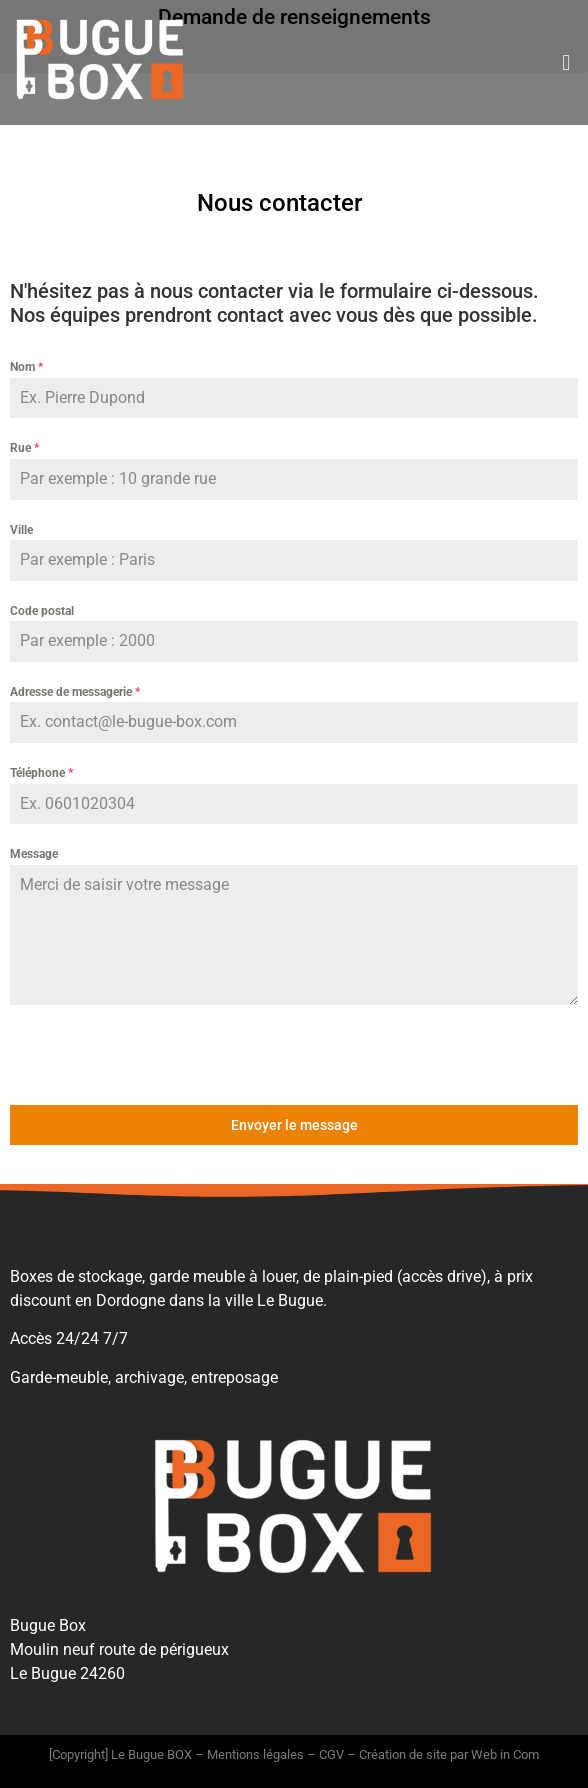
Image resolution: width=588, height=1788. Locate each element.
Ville (21, 530)
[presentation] (138, 1055)
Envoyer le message (294, 1125)
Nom (26, 367)
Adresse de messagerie (75, 692)
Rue (24, 448)
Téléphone (41, 773)
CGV (331, 1754)
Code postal (42, 611)
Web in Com (505, 1754)
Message (34, 854)
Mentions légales (255, 1754)
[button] (566, 62)
